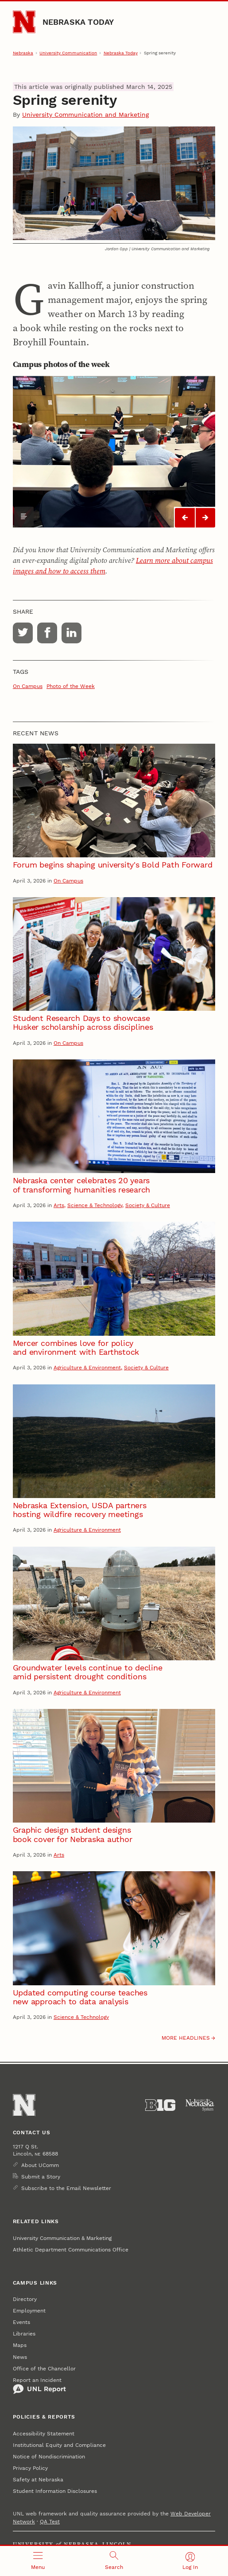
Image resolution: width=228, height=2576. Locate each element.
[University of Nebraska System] (200, 2105)
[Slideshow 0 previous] (184, 517)
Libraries (24, 2334)
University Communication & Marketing (62, 2238)
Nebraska (23, 52)
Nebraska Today (78, 22)
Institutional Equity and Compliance (59, 2445)
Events (21, 2322)
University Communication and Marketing (85, 114)
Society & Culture (147, 1205)
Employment (29, 2311)
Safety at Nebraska (38, 2480)
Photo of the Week (70, 686)
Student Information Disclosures (55, 2491)
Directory (25, 2299)
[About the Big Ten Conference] (160, 2105)
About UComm (40, 2165)
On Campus (28, 686)
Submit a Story (40, 2177)
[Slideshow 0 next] (205, 517)
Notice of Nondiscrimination (49, 2457)
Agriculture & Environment (87, 1367)
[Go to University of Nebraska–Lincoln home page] (24, 22)
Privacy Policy (30, 2468)
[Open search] (114, 2561)
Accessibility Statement (43, 2434)
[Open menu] (38, 2561)
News (20, 2357)
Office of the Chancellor (44, 2369)
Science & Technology (94, 1205)
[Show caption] (24, 516)
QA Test (50, 2522)
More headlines (186, 2038)
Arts (59, 1205)
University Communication (68, 52)
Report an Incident (39, 2386)
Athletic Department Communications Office (70, 2250)
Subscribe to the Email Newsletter (66, 2188)
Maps (20, 2345)
